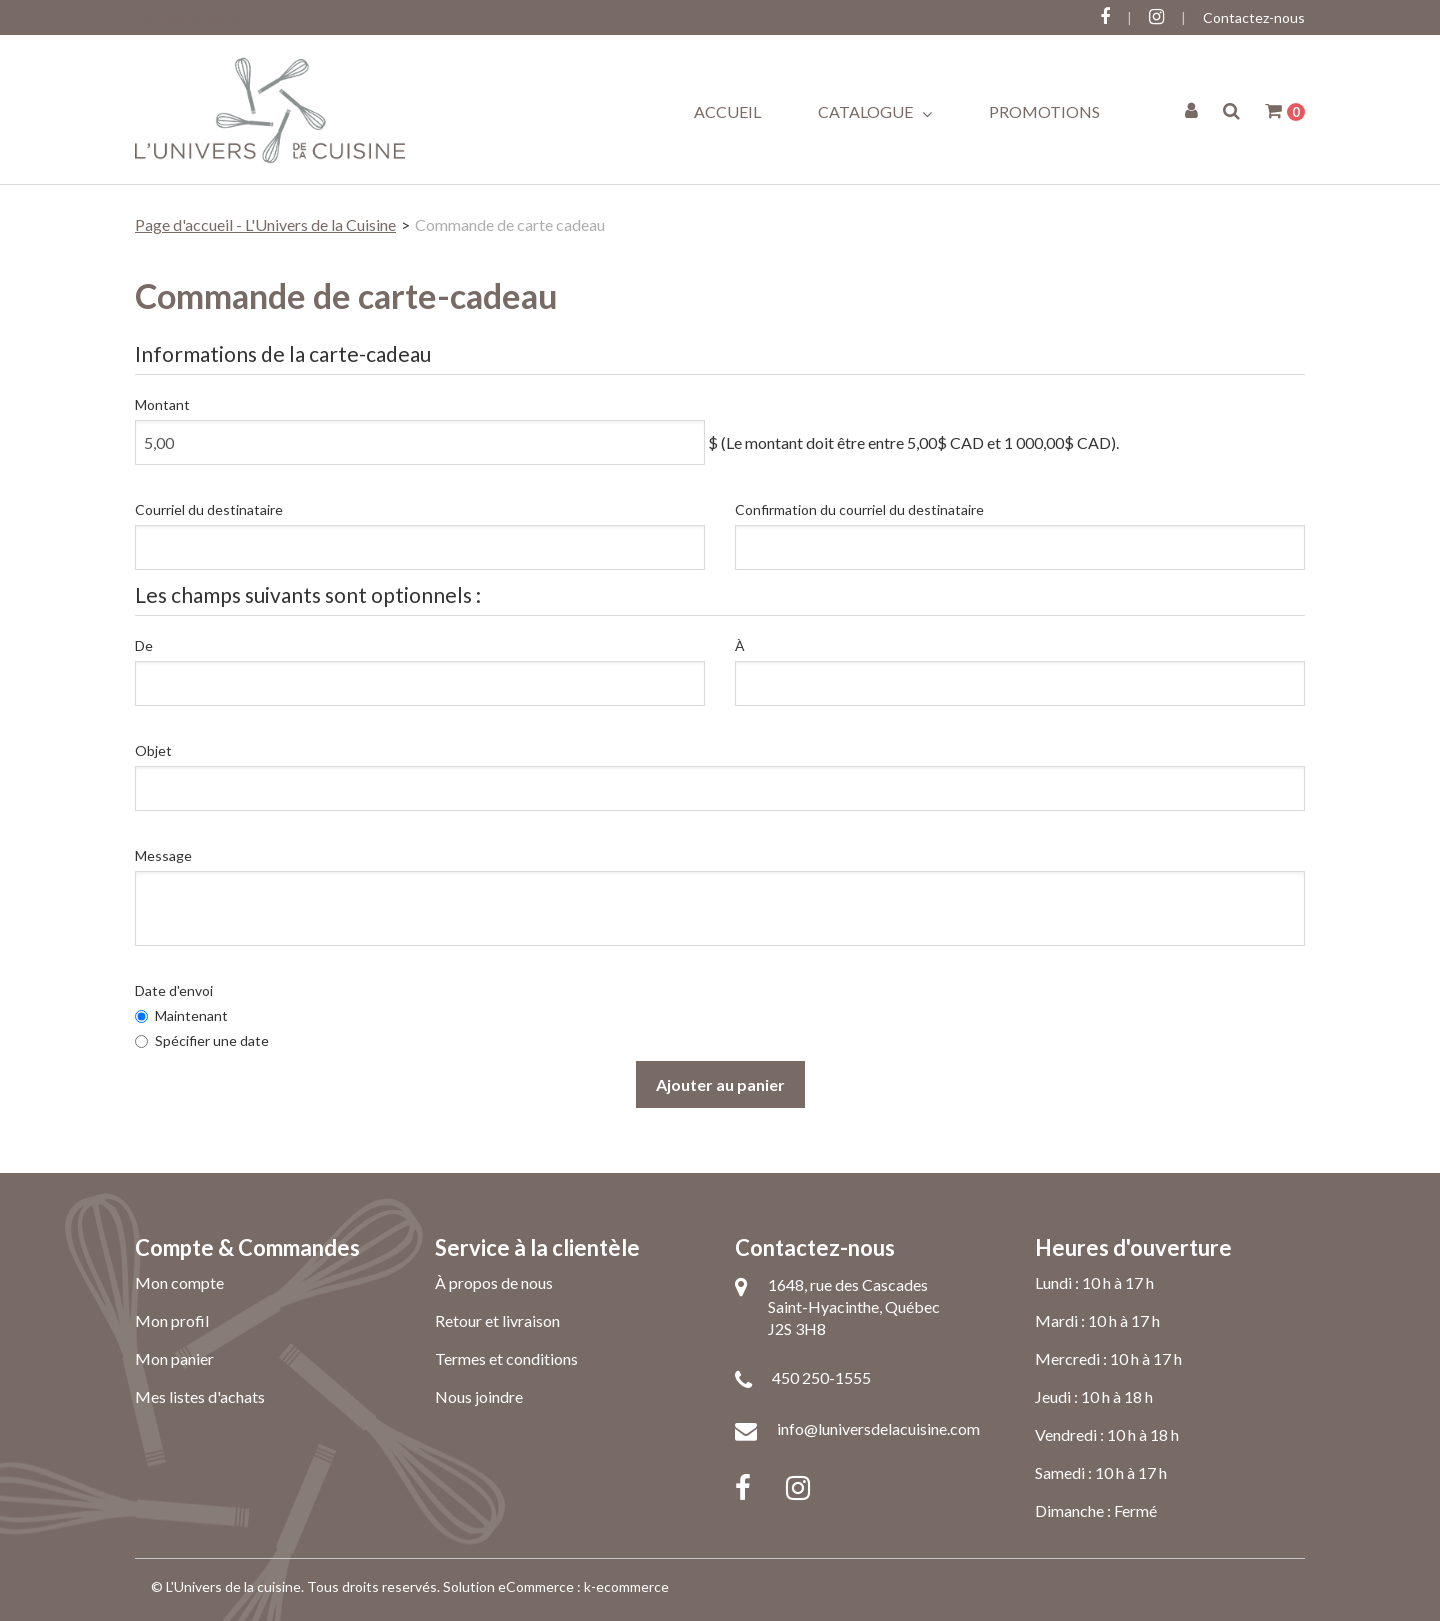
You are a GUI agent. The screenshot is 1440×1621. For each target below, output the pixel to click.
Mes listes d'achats (200, 1396)
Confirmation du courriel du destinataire (859, 509)
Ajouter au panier (720, 1084)
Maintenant (181, 1015)
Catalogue (875, 112)
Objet (153, 750)
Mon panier (174, 1358)
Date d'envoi (174, 990)
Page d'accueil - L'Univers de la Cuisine (265, 224)
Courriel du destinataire (209, 509)
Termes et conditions (506, 1358)
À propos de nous (494, 1282)
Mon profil (172, 1320)
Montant (162, 404)
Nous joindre (479, 1396)
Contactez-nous (1254, 17)
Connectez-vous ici (195, 17)
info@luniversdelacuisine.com (878, 1428)
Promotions (1044, 111)
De (144, 645)
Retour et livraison (497, 1320)
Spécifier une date (202, 1040)
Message (163, 855)
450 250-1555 (821, 1377)
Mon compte (179, 1282)
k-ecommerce (626, 1586)
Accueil (727, 111)
